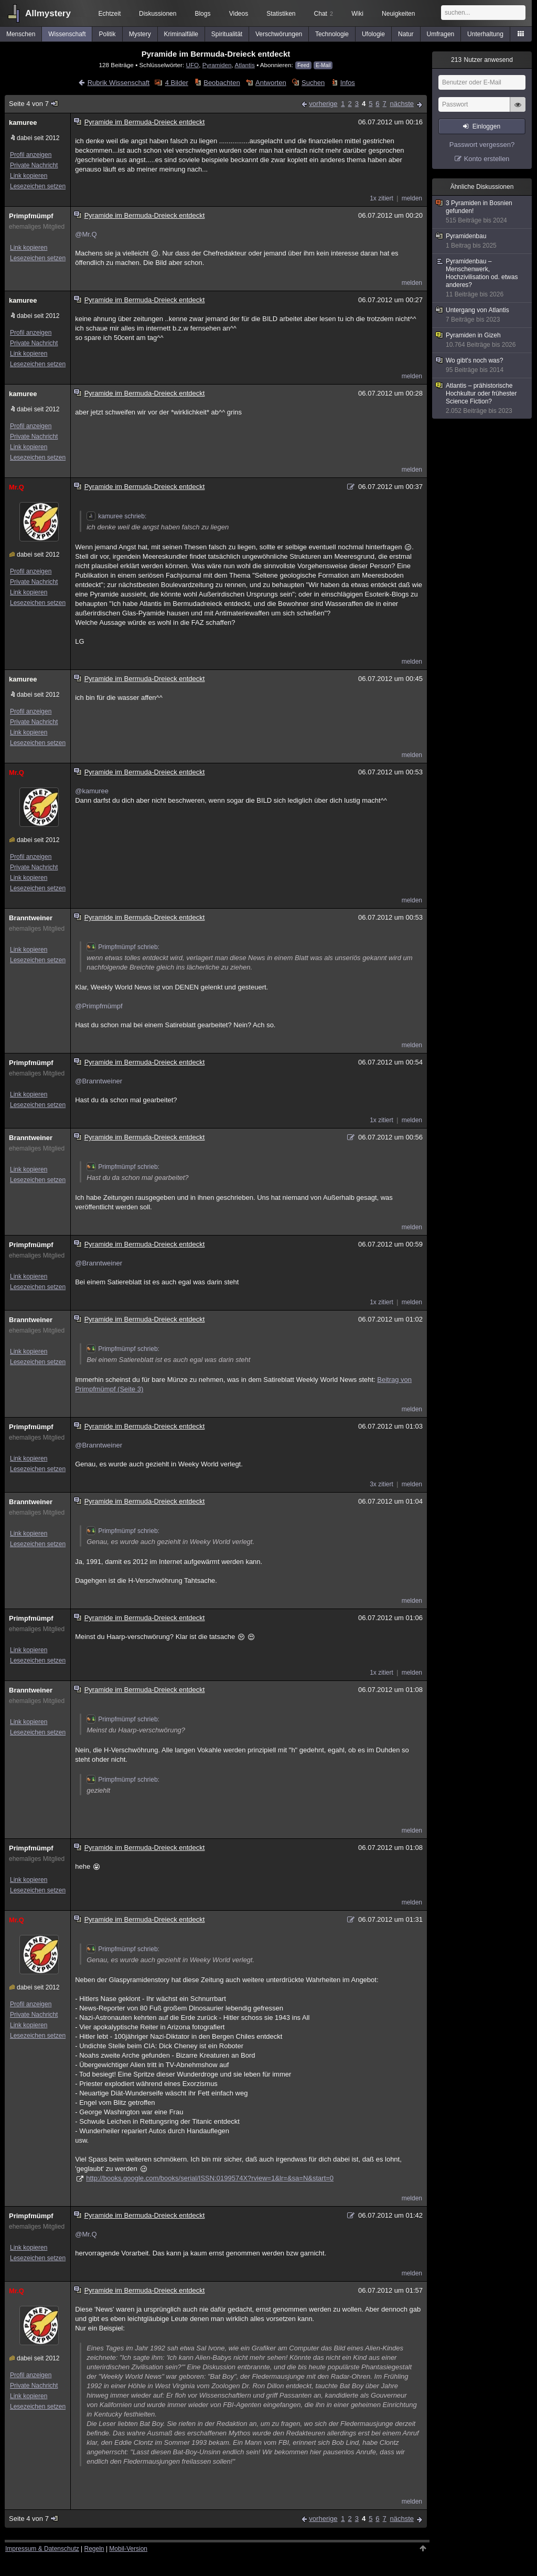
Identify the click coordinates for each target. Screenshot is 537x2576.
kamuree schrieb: (116, 516)
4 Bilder (176, 83)
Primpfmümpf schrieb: (123, 947)
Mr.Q (16, 487)
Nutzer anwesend (482, 59)
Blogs (202, 13)
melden (412, 198)
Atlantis (244, 64)
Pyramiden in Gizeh (482, 340)
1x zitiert (381, 198)
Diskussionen (157, 13)
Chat (323, 13)
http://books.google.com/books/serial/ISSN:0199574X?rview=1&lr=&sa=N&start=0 (210, 2178)
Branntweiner (30, 918)
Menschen (20, 34)
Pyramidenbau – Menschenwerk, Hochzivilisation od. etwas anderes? (482, 278)
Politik (107, 34)
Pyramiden (217, 64)
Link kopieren (28, 175)
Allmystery (48, 13)
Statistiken (280, 13)
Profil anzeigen (30, 154)
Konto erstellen (487, 159)
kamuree (23, 122)
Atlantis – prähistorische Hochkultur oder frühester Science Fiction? (482, 398)
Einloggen (486, 126)
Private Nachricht (34, 165)
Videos (238, 13)
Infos (347, 83)
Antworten (270, 83)
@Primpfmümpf (99, 1006)
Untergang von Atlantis (482, 315)
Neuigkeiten (398, 13)
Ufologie (373, 34)
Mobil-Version (128, 2548)
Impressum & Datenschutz (42, 2548)
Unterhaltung (485, 34)
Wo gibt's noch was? (482, 365)
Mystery (140, 34)
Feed (303, 65)
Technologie (332, 34)
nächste (402, 104)
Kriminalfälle (181, 34)
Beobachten (221, 83)
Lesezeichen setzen (38, 186)
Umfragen (441, 34)
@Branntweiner (98, 1081)
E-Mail (323, 65)
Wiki (357, 13)
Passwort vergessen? (481, 144)
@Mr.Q (85, 234)
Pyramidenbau (482, 241)
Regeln (94, 2548)
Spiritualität (226, 34)
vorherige (323, 104)
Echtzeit (110, 13)
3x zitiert (381, 1484)
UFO (192, 64)
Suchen (313, 83)
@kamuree (92, 791)
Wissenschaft (66, 34)
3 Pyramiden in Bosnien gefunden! (482, 212)
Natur (405, 34)
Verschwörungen (278, 34)
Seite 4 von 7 (34, 104)
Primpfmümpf (31, 216)
